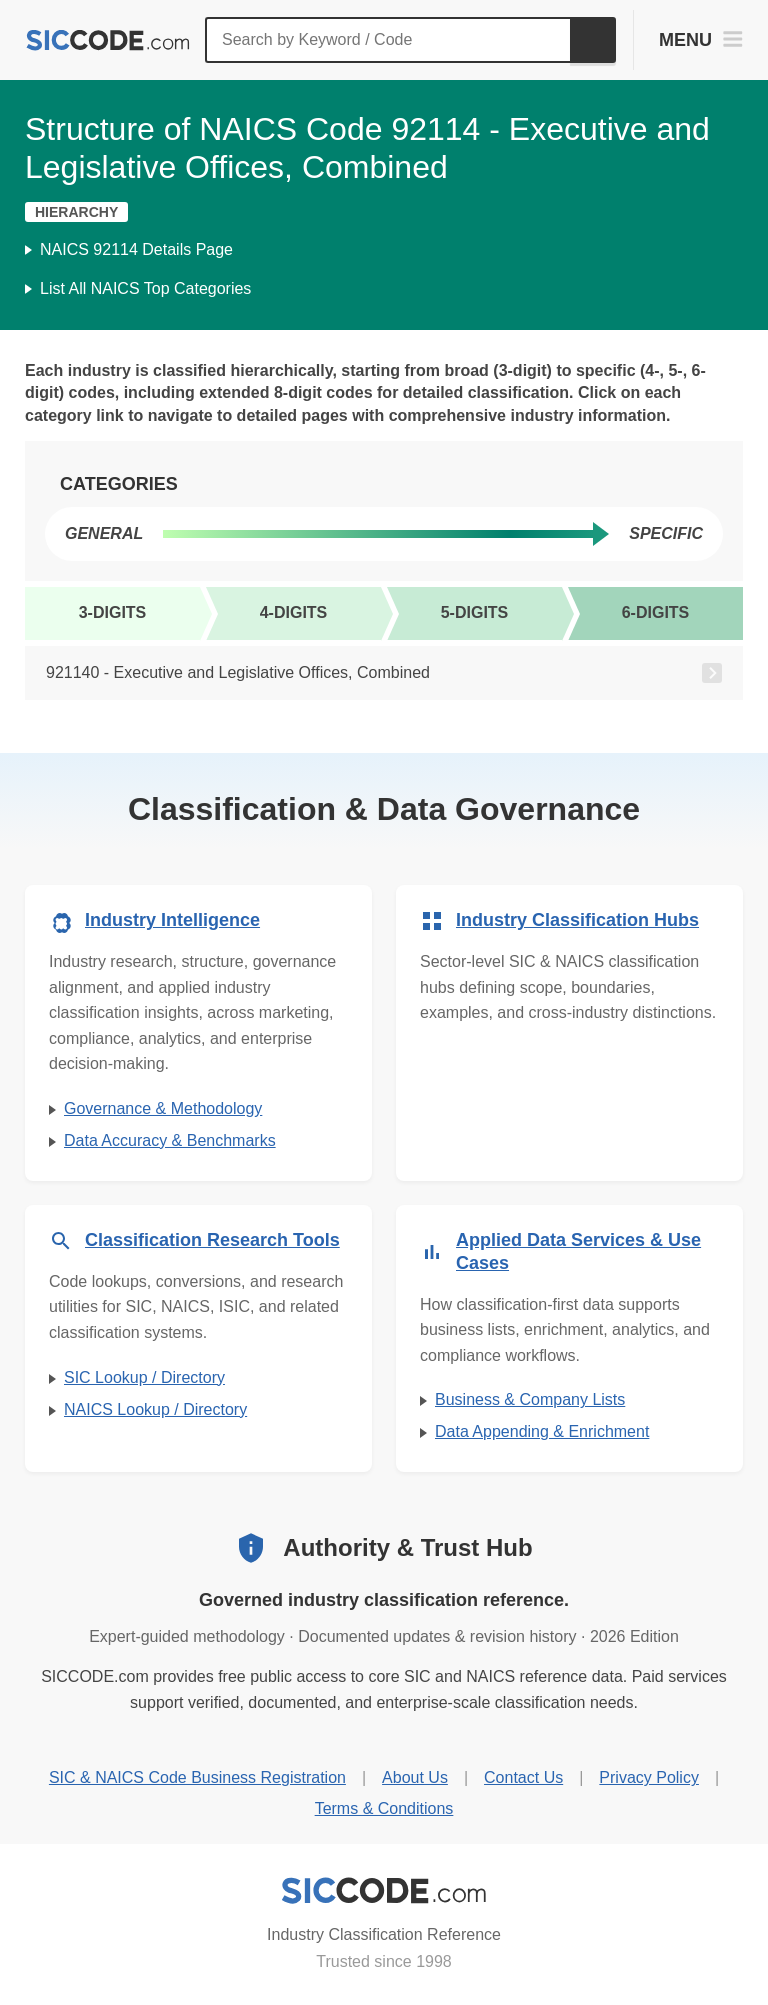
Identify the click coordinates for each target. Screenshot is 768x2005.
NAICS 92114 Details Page (136, 249)
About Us (415, 1777)
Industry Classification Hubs (577, 920)
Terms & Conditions (384, 1808)
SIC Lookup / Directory (144, 1377)
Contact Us (523, 1777)
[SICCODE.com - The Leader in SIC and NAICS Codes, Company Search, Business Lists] (108, 40)
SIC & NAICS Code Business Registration (197, 1777)
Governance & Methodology (163, 1108)
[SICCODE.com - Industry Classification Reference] (384, 1891)
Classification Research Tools (212, 1240)
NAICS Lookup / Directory (155, 1409)
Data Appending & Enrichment (542, 1431)
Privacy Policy (649, 1777)
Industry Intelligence (172, 920)
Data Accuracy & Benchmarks (170, 1140)
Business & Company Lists (530, 1399)
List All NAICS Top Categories (145, 288)
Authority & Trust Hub (407, 1547)
